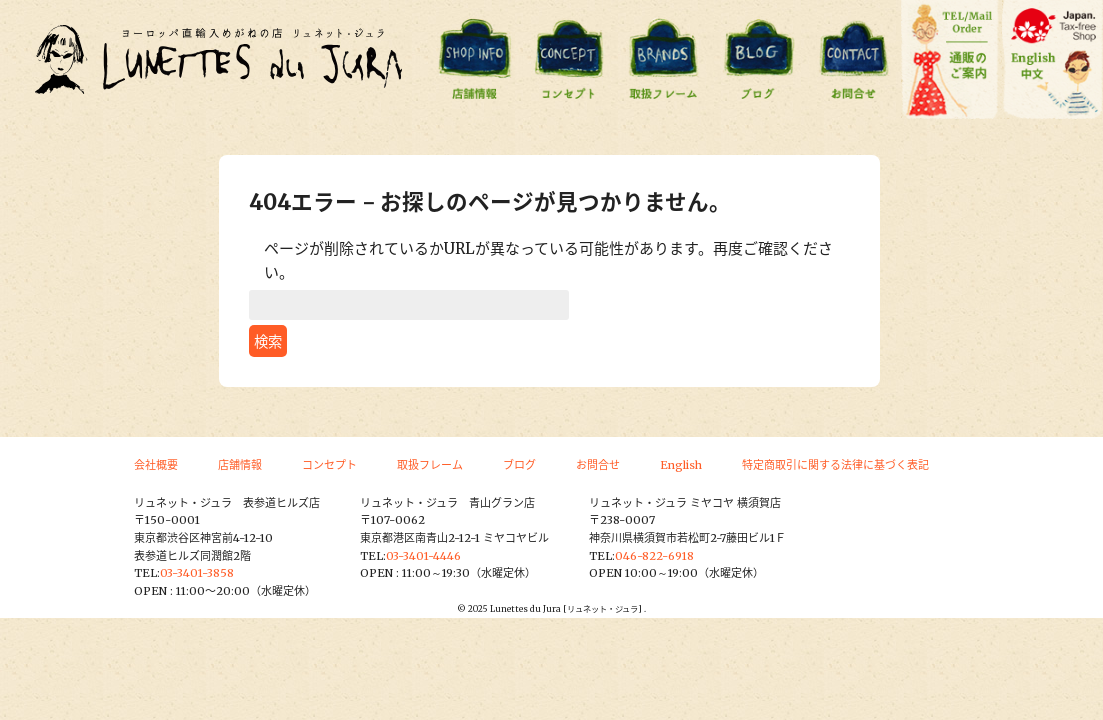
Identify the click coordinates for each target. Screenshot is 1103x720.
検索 (268, 342)
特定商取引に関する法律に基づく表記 (835, 465)
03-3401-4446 (423, 556)
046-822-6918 (654, 556)
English (681, 465)
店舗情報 (240, 465)
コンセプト (329, 465)
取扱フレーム (430, 465)
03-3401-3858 (197, 573)
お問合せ (598, 465)
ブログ (519, 465)
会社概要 (156, 465)
